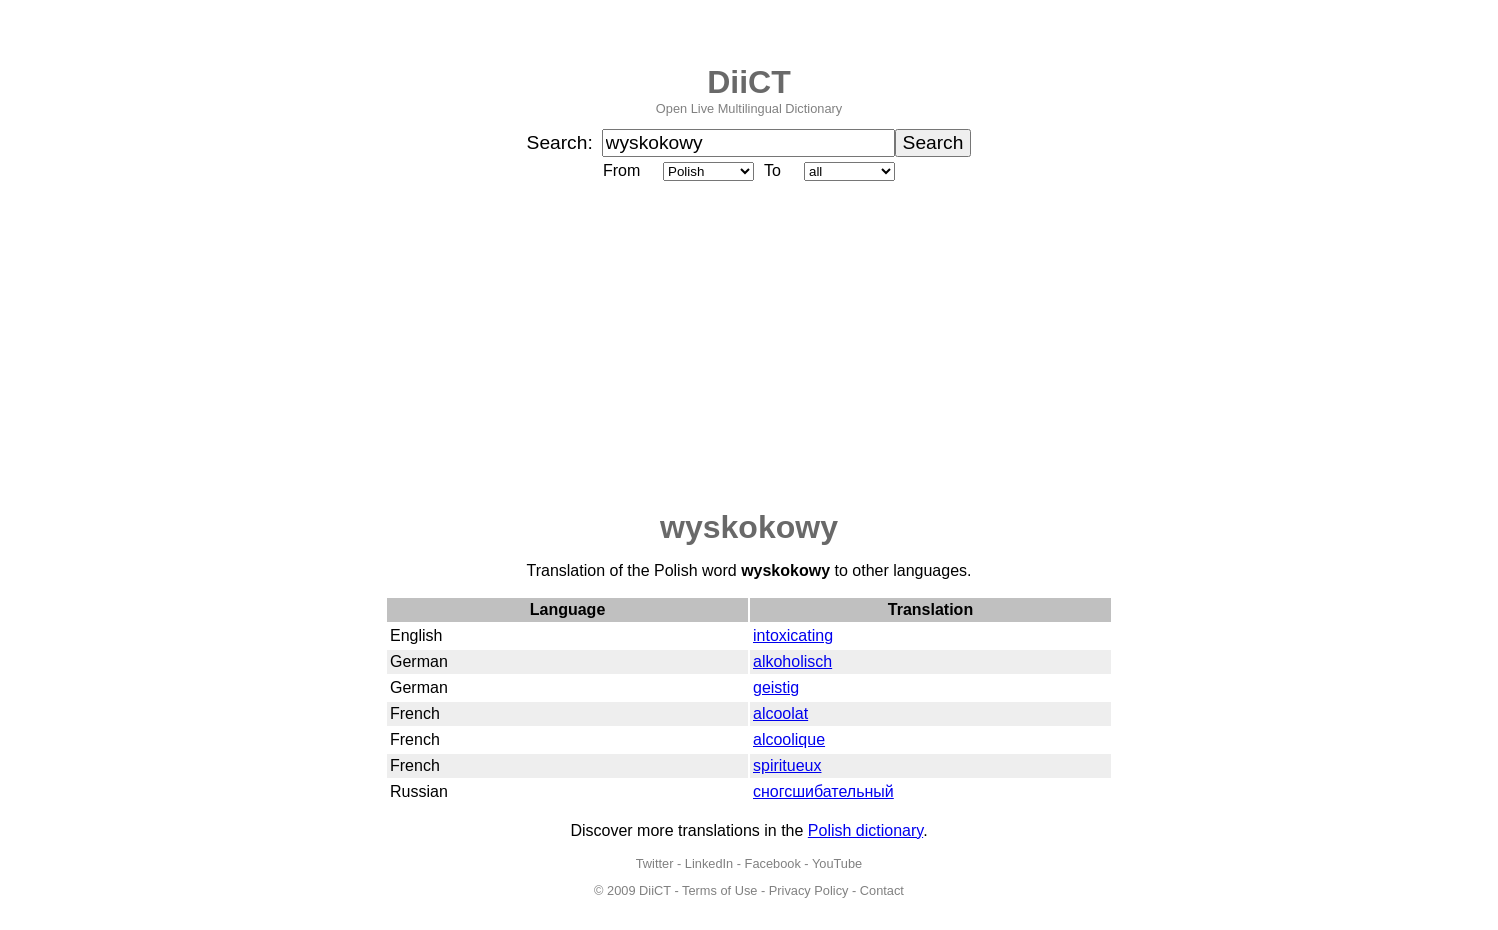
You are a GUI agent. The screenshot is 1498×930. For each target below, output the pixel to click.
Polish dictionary (865, 830)
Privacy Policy (809, 890)
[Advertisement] (749, 347)
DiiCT (749, 82)
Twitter (655, 863)
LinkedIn (709, 863)
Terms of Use (719, 890)
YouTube (837, 863)
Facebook (773, 863)
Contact (882, 890)
